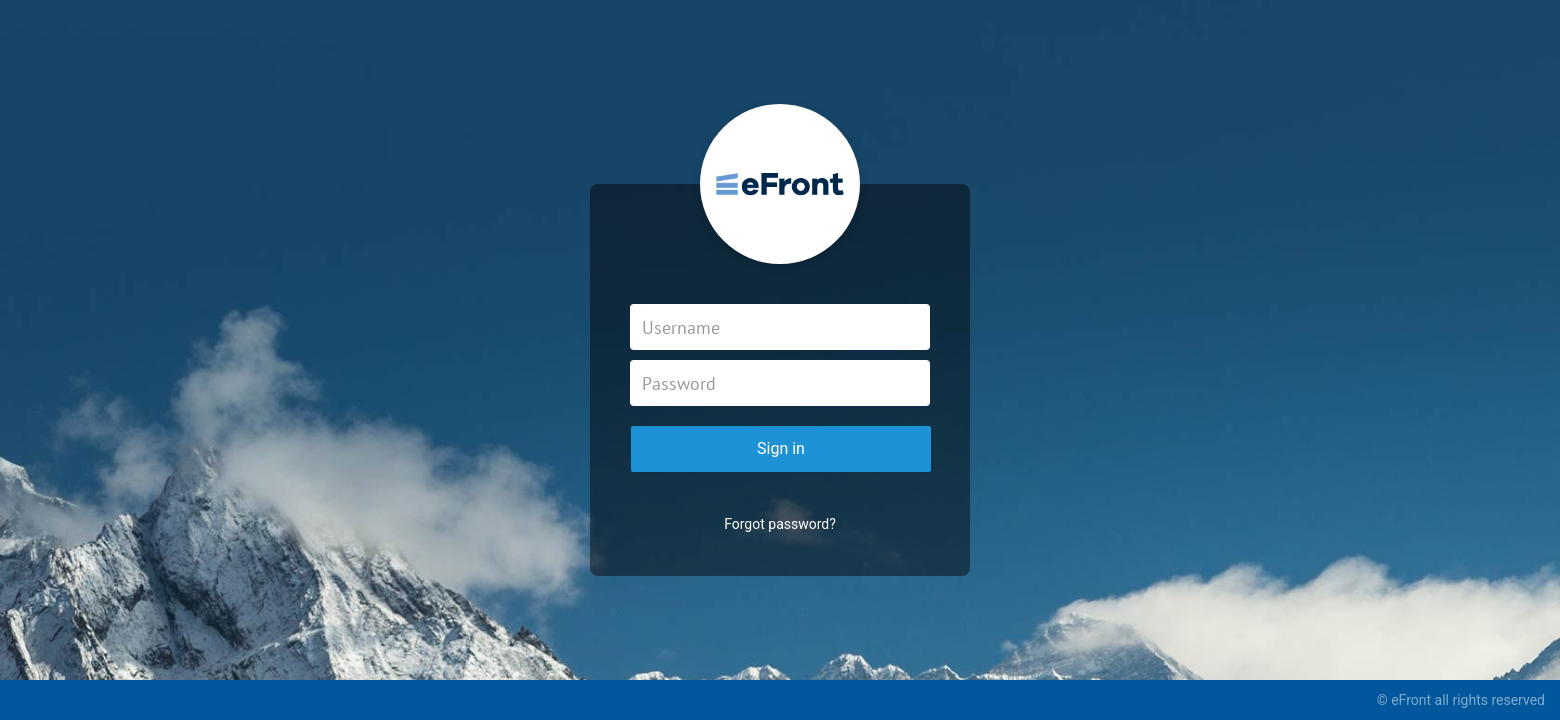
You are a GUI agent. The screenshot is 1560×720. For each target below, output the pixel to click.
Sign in (781, 448)
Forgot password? (780, 524)
